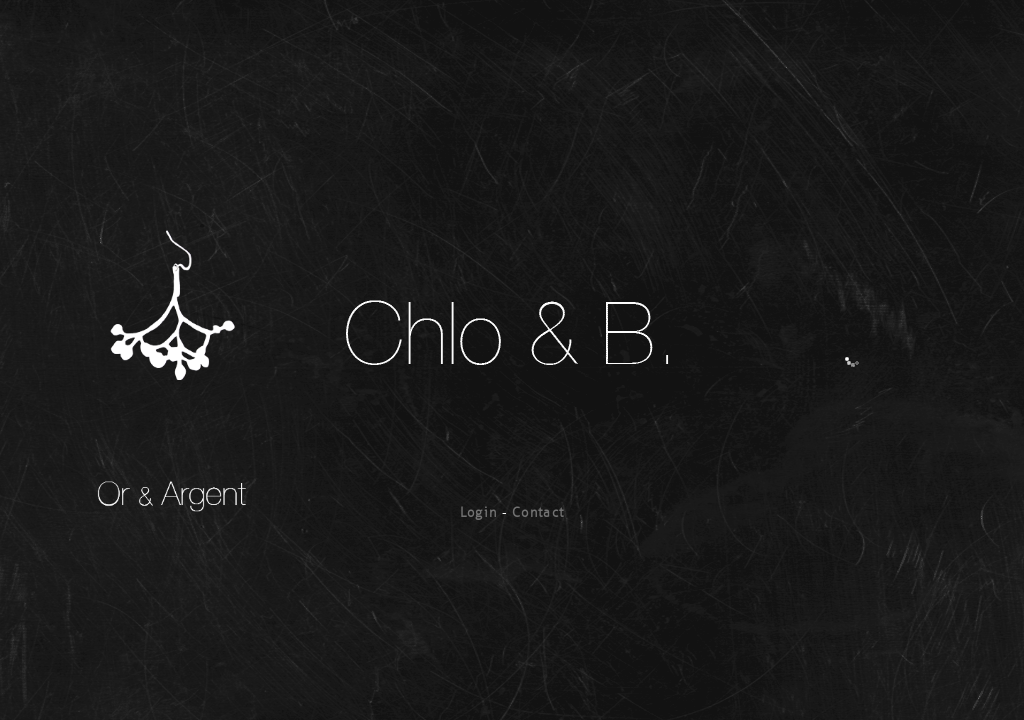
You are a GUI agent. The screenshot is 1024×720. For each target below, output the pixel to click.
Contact (538, 512)
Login (479, 512)
